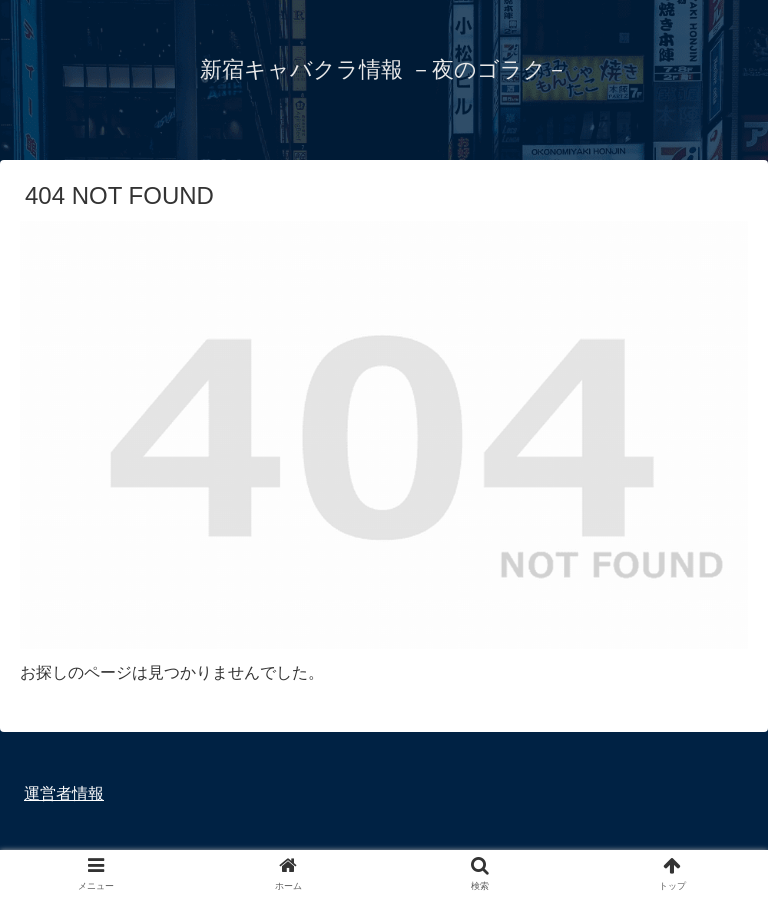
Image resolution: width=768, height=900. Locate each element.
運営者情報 (64, 793)
